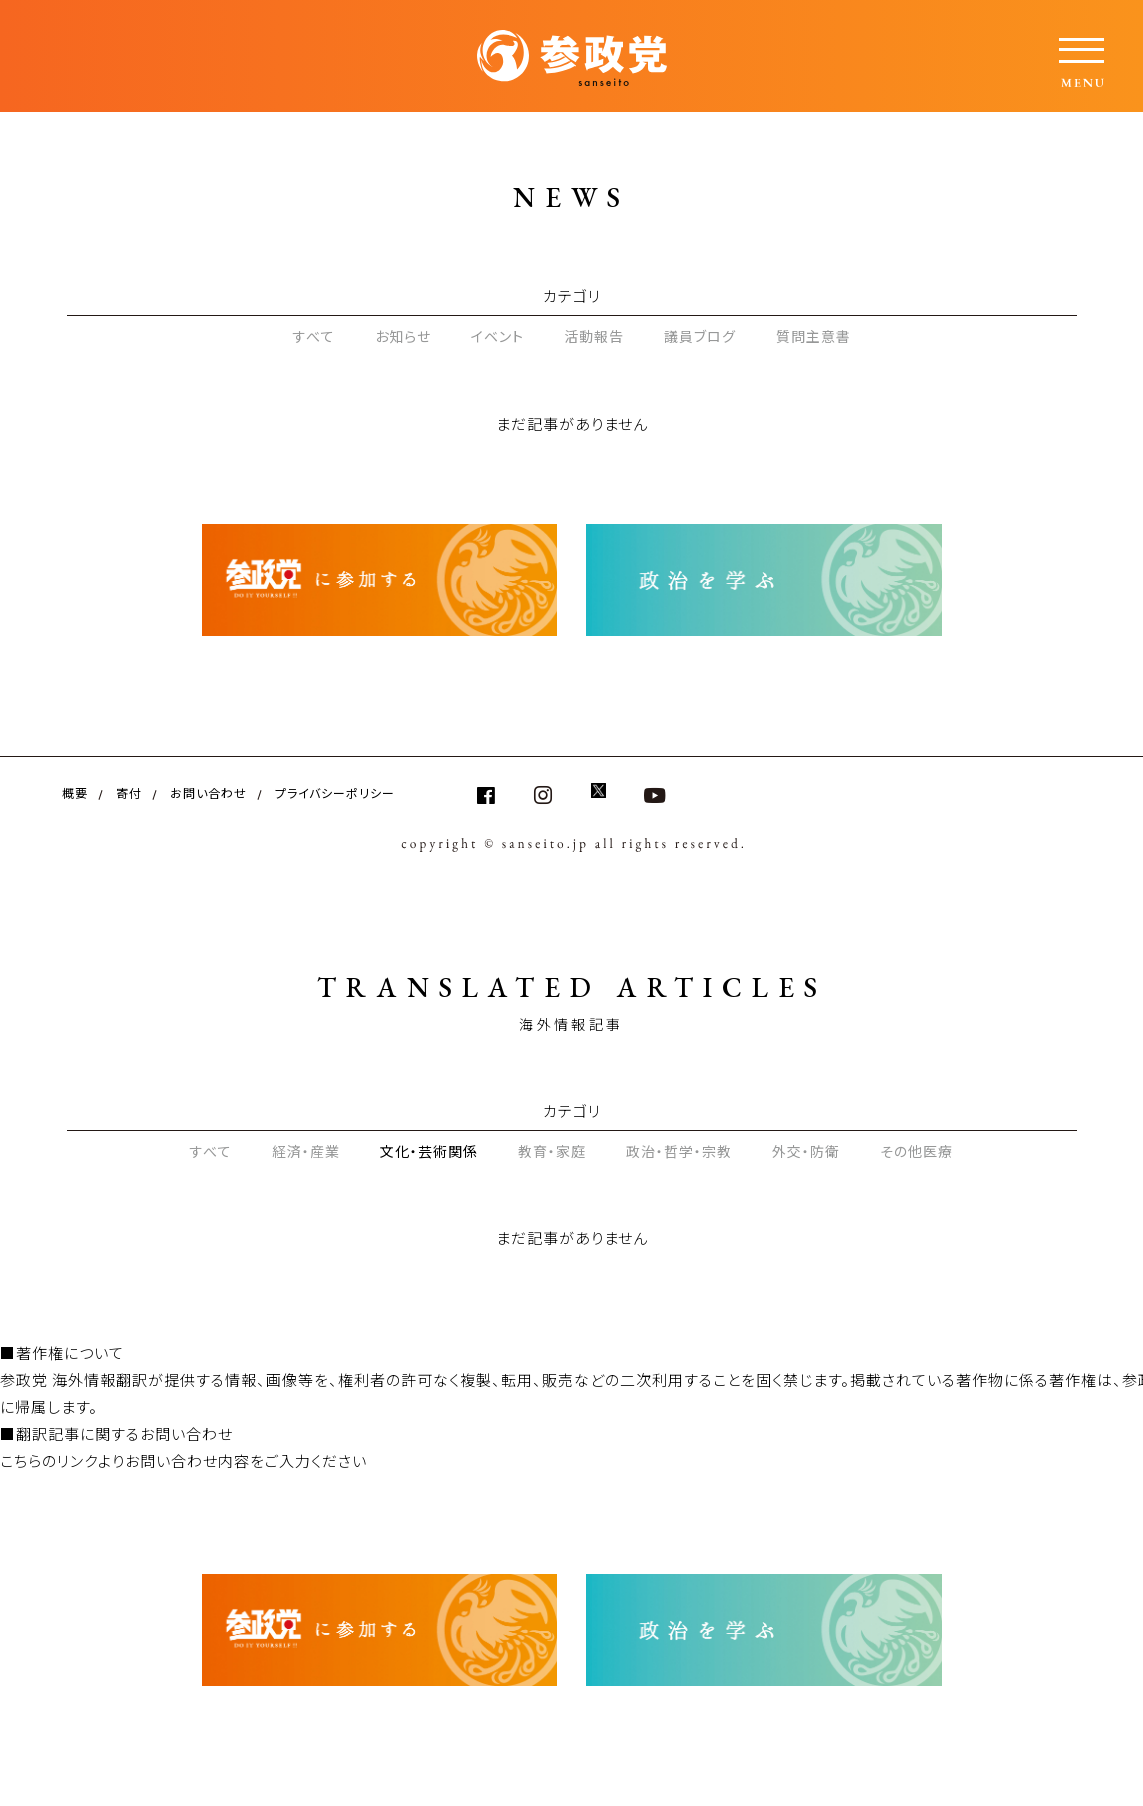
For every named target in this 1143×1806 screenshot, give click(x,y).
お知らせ (403, 336)
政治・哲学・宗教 (679, 1151)
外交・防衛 (806, 1151)
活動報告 (594, 336)
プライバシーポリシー (335, 792)
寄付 (129, 792)
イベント (497, 336)
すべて (314, 336)
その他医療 (916, 1151)
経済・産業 (306, 1151)
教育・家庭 (552, 1151)
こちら (21, 1460)
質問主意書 (813, 336)
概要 (75, 792)
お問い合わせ (208, 792)
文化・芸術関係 (429, 1151)
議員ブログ (700, 336)
